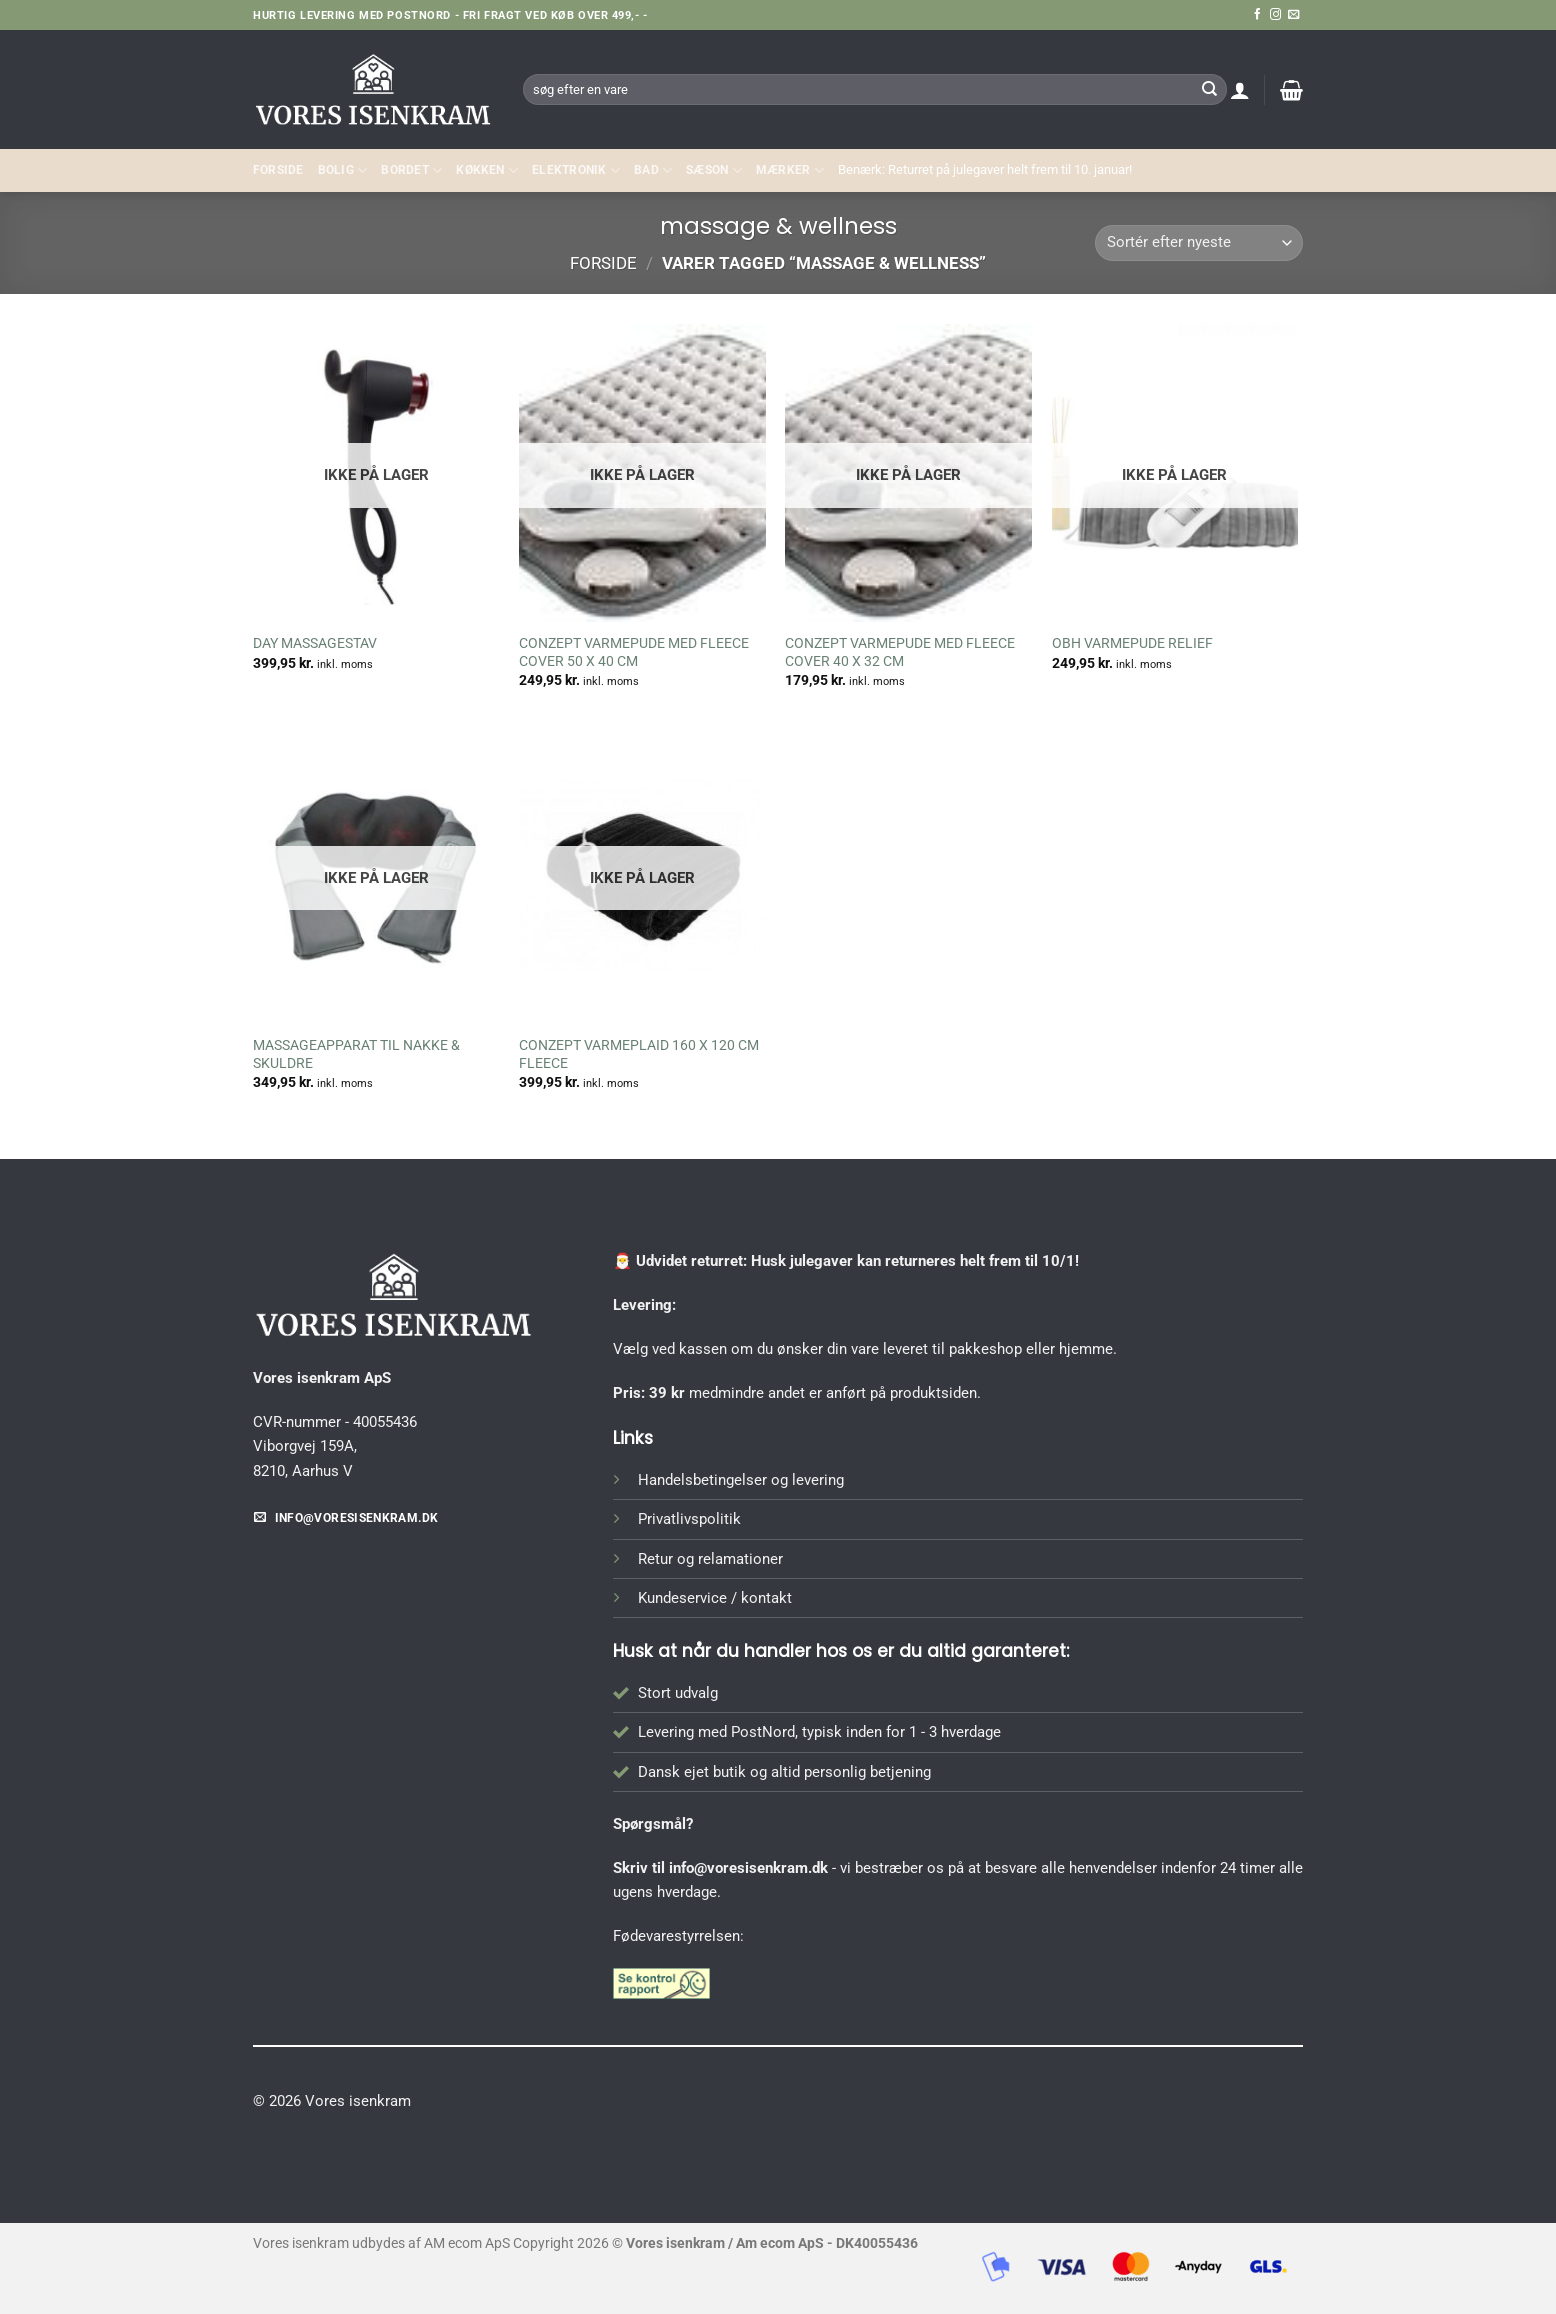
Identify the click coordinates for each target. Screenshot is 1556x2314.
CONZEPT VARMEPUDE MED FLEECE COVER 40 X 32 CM (900, 652)
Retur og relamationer (710, 1559)
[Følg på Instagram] (1275, 15)
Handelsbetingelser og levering (741, 1480)
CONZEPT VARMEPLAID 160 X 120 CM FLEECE (639, 1054)
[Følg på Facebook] (1257, 15)
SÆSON (714, 170)
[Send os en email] (1293, 15)
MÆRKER (790, 170)
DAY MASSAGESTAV (315, 643)
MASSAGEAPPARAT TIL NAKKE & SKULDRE (356, 1054)
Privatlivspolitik (689, 1519)
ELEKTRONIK (576, 170)
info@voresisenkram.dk (748, 1868)
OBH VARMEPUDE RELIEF (1132, 643)
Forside (278, 170)
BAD (653, 170)
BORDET (411, 170)
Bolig (343, 170)
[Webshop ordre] (1199, 243)
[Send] (1209, 89)
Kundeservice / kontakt (715, 1598)
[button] (1240, 90)
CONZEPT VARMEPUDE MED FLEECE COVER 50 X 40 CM (634, 652)
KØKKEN (487, 170)
